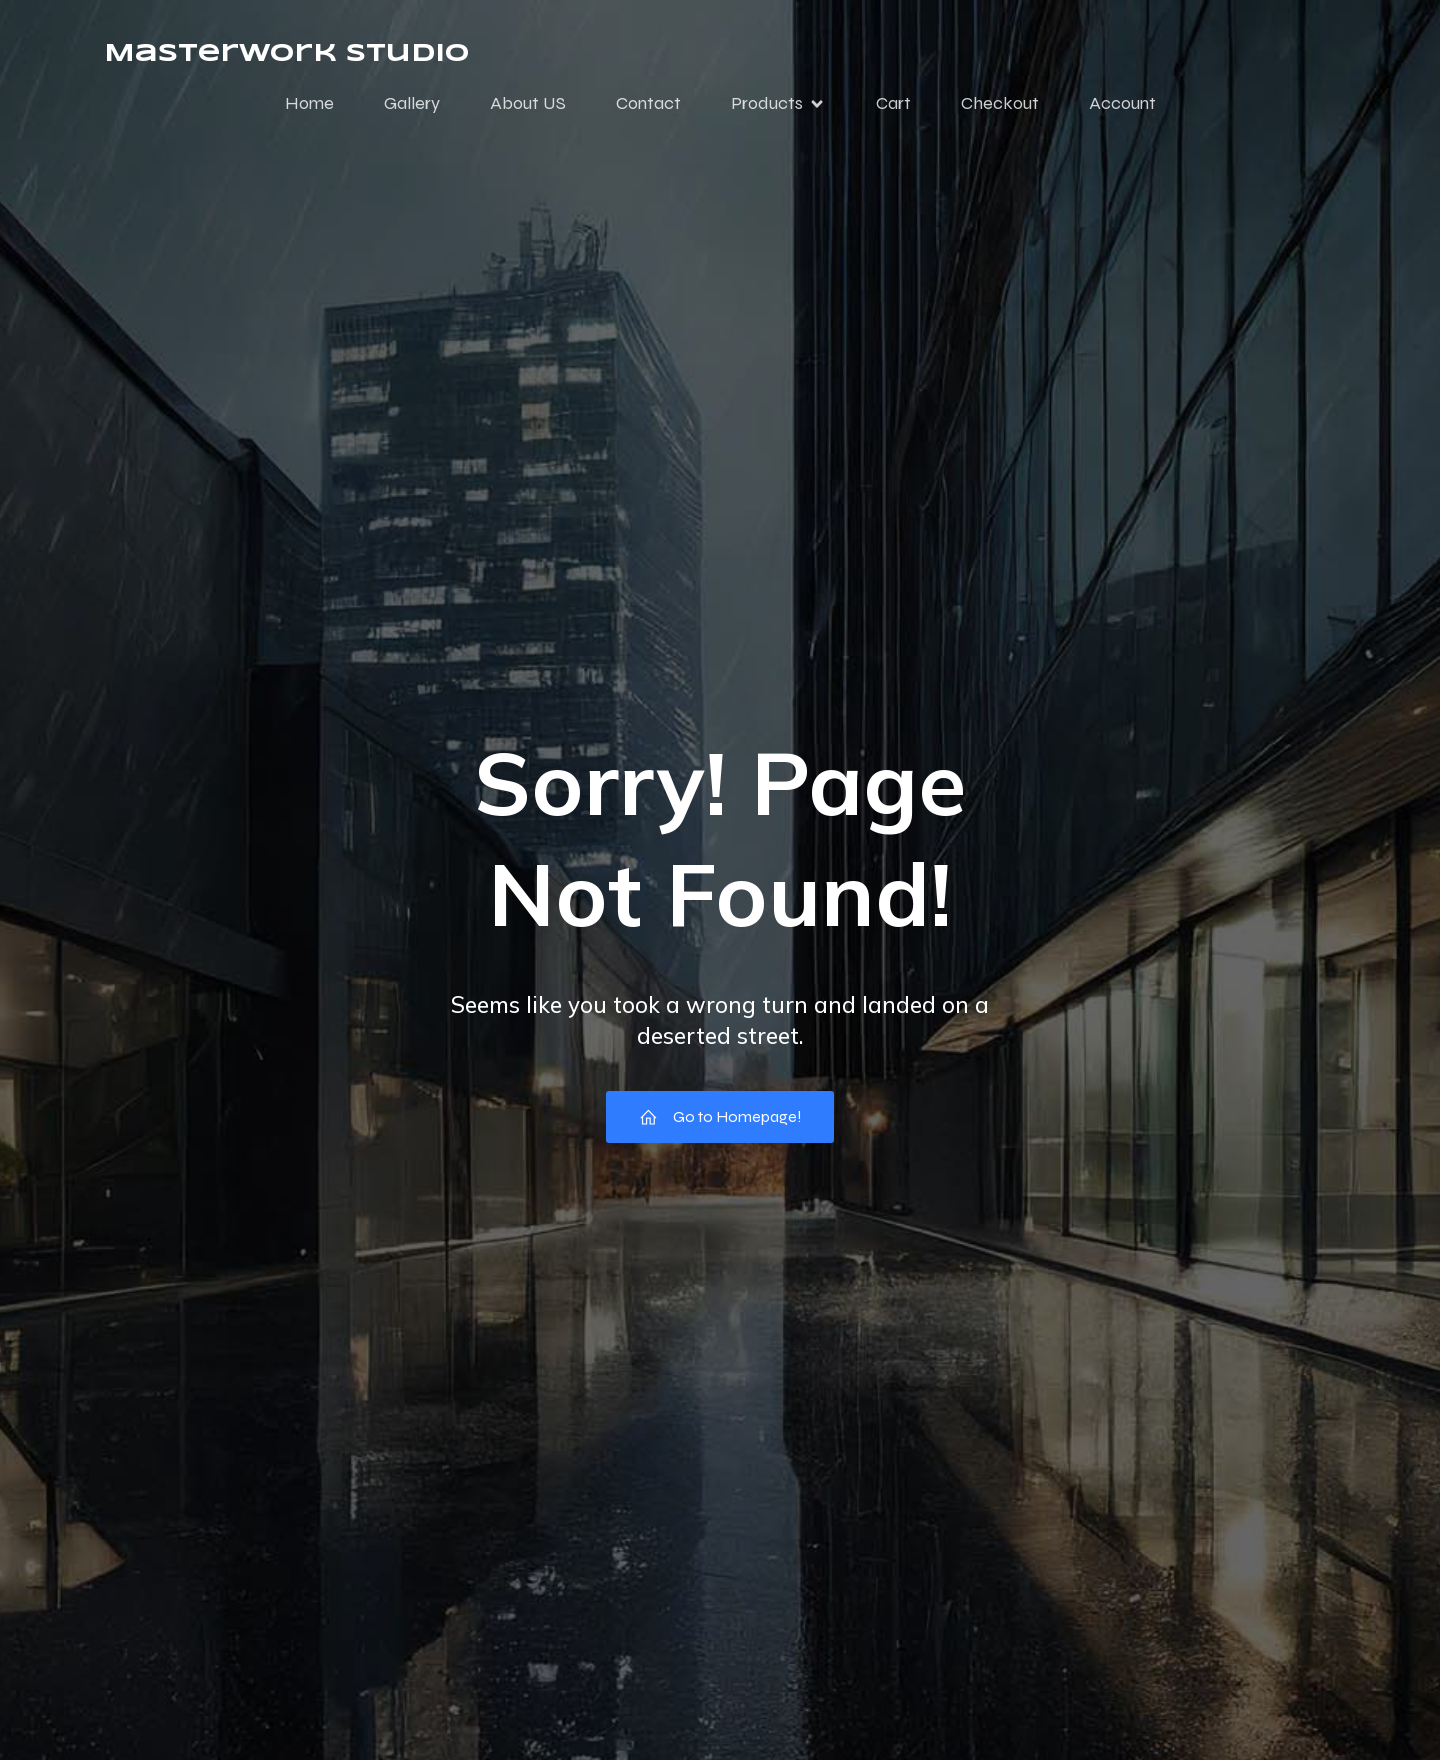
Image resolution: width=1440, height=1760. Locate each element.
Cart (893, 103)
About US (528, 103)
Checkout (1000, 103)
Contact (648, 103)
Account (1122, 103)
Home (309, 103)
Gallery (412, 103)
